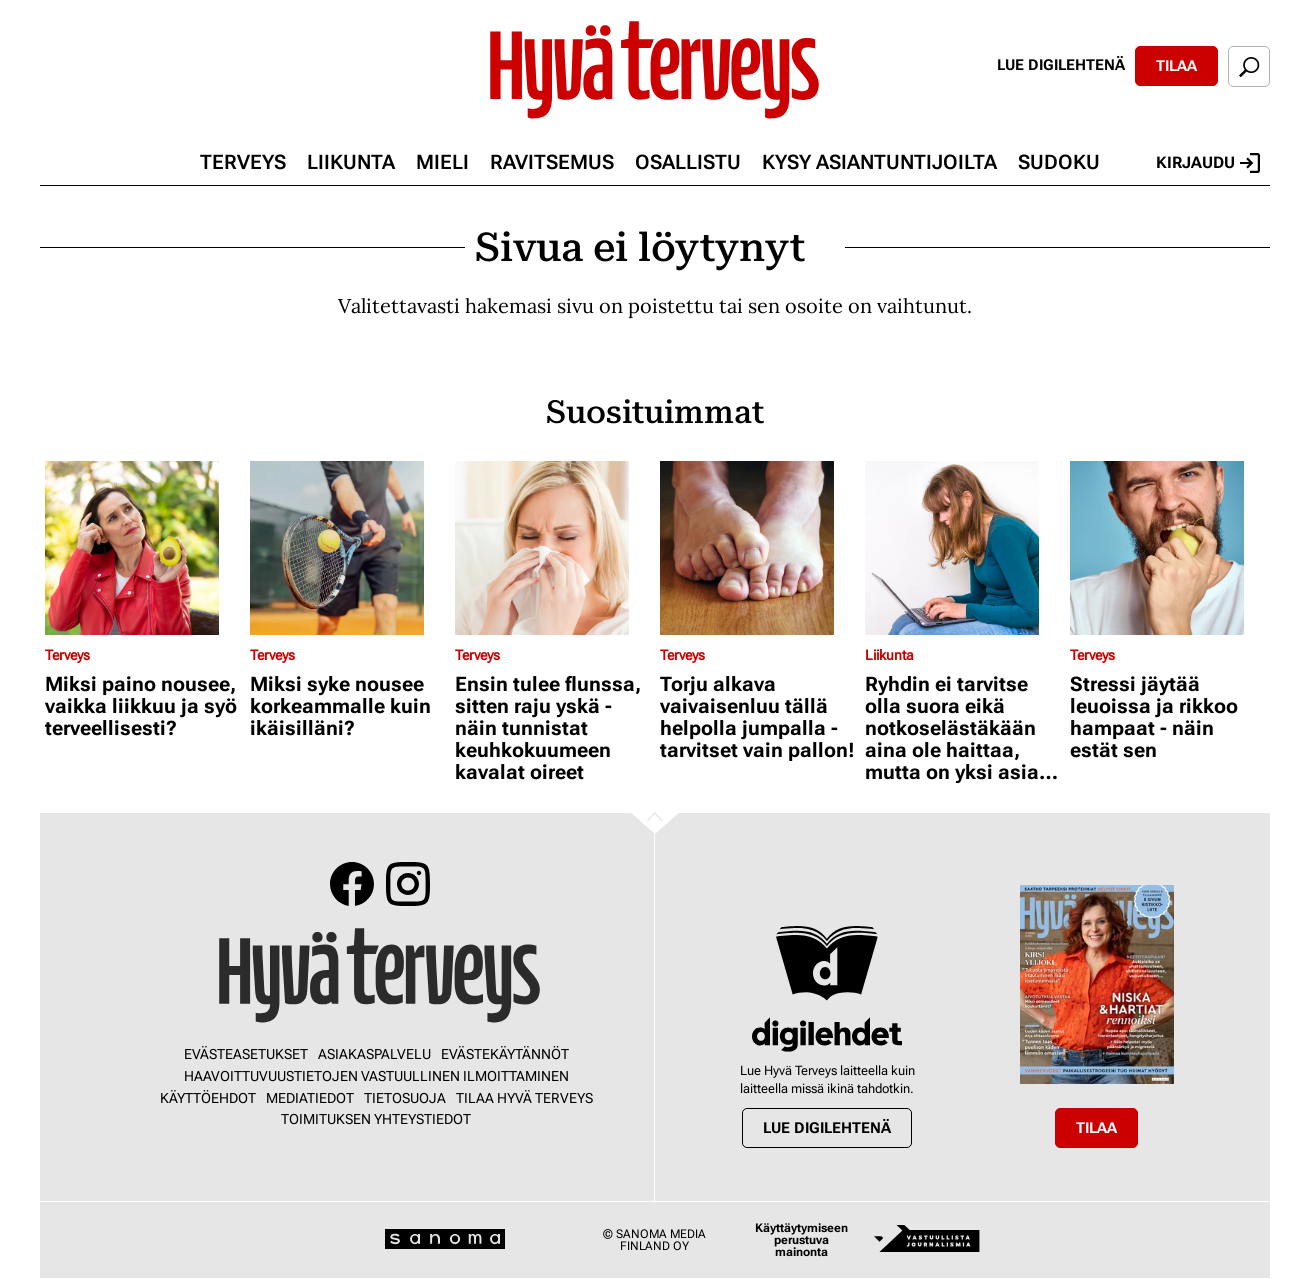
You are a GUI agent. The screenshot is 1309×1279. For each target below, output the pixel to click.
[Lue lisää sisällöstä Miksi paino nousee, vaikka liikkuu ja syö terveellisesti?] (142, 548)
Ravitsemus (552, 162)
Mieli (442, 162)
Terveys (243, 162)
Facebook (352, 884)
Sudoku (1059, 162)
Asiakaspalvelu (374, 1054)
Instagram (408, 884)
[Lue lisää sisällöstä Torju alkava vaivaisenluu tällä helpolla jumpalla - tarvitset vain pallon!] (757, 548)
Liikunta (351, 162)
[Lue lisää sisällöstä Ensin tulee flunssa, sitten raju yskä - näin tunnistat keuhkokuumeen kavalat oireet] (552, 548)
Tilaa (1176, 66)
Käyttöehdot (208, 1098)
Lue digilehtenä (1061, 65)
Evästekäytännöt (505, 1054)
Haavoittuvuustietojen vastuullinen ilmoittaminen (376, 1076)
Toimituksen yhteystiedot (376, 1119)
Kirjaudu (1208, 163)
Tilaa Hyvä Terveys (524, 1098)
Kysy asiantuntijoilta (879, 162)
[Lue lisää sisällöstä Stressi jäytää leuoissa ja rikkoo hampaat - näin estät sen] (1167, 548)
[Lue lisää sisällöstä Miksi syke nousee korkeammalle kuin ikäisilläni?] (347, 548)
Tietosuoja (405, 1098)
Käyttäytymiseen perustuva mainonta (801, 1240)
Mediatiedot (310, 1098)
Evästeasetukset (246, 1054)
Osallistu (688, 162)
